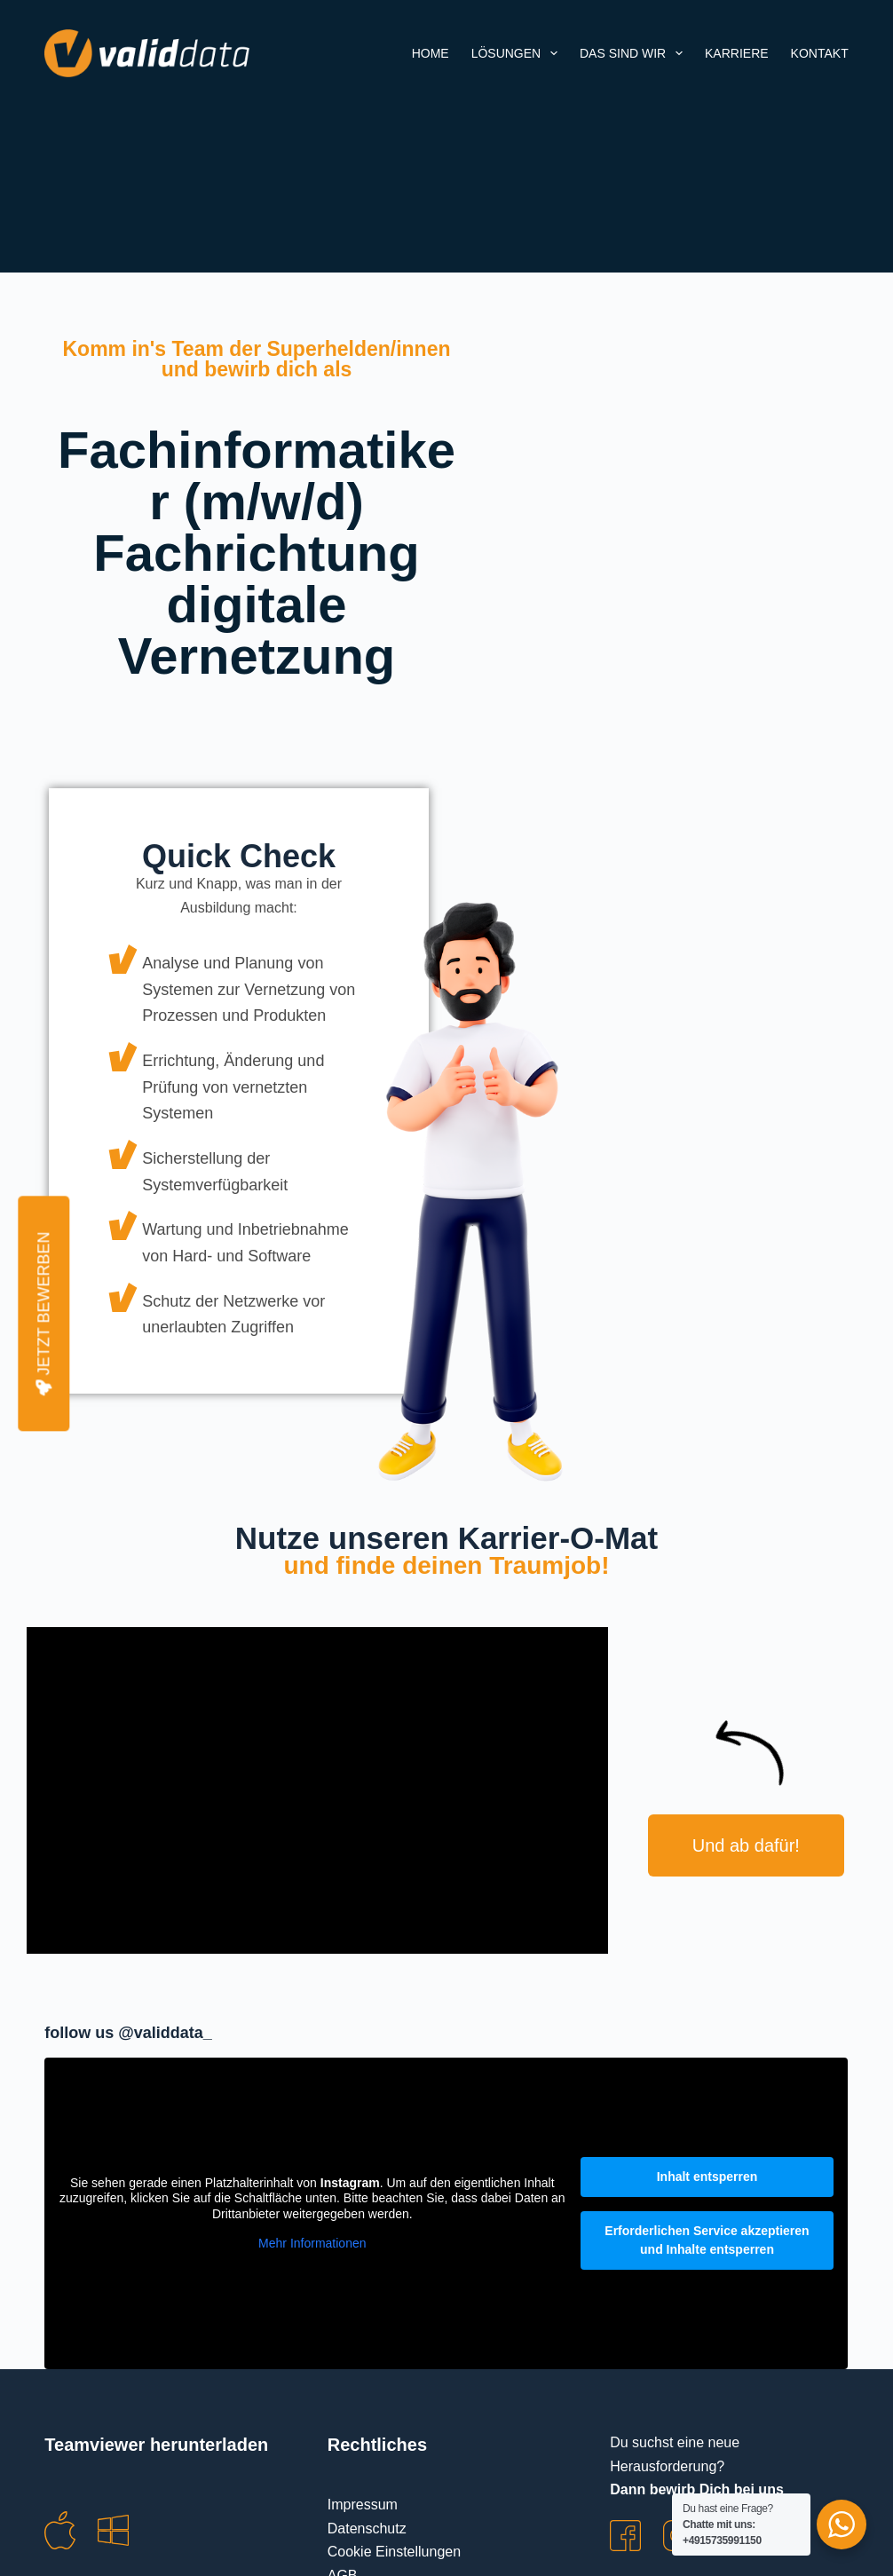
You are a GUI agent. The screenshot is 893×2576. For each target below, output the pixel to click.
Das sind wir (635, 53)
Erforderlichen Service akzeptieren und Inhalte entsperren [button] (707, 2240)
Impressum (363, 2504)
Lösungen (518, 53)
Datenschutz (367, 2528)
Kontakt (820, 53)
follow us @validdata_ (128, 2033)
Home (430, 53)
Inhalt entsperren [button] (707, 2176)
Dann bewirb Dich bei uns (697, 2489)
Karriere (737, 53)
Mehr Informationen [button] (312, 2243)
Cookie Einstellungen (394, 2551)
